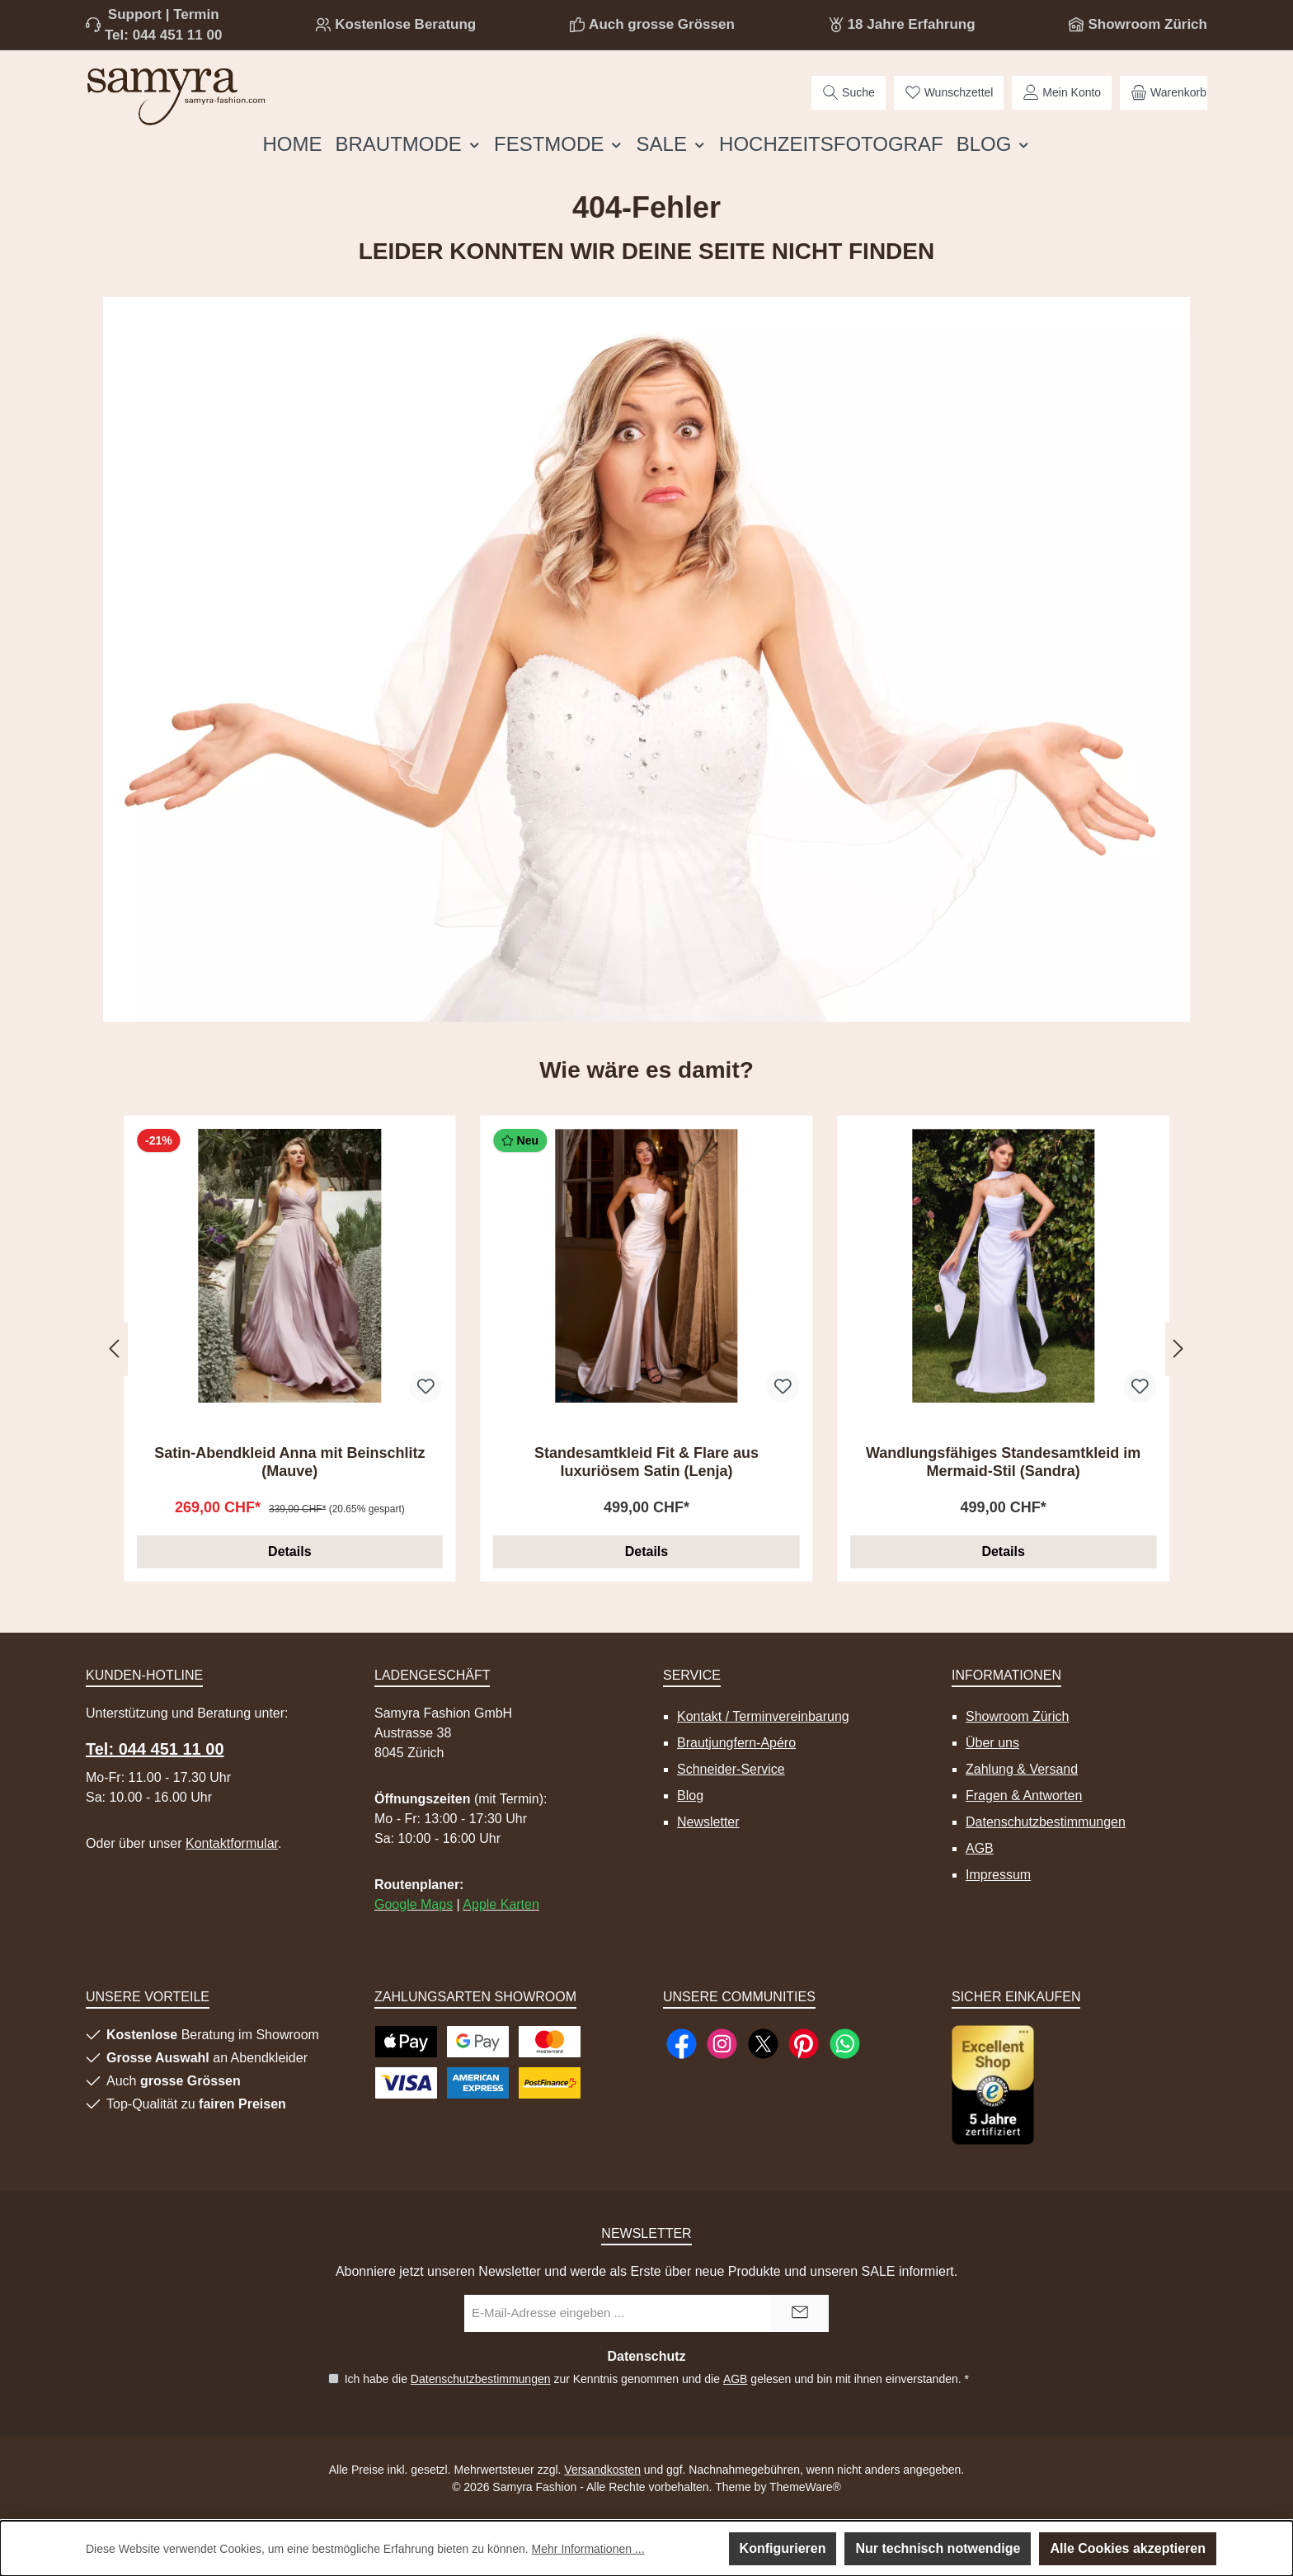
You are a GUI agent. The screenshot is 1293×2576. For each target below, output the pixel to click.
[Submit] (800, 2313)
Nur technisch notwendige (937, 2548)
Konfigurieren (783, 2548)
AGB (980, 1848)
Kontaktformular (232, 1843)
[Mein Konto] (1062, 93)
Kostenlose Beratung (405, 24)
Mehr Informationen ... (588, 2548)
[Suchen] (848, 93)
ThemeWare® (805, 2487)
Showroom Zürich (1147, 24)
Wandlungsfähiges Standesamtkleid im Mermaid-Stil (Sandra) (1003, 1462)
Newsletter (708, 1822)
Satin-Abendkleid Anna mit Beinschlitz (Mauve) (289, 1462)
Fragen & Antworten (1024, 1796)
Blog (690, 1796)
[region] (646, 1349)
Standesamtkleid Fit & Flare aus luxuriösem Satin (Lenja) (646, 1462)
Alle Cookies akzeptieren (1128, 2548)
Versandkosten (602, 2469)
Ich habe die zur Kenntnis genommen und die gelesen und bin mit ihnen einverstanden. (656, 2379)
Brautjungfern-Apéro (736, 1743)
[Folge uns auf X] (763, 2043)
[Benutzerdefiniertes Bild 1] (993, 2085)
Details (289, 1551)
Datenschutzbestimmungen (1046, 1822)
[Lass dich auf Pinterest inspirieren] (803, 2043)
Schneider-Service (731, 1769)
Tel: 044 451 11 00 (163, 35)
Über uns (992, 1743)
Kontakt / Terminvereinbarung (763, 1716)
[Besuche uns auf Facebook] (681, 2043)
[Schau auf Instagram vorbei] (722, 2043)
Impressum (998, 1875)
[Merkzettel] (949, 93)
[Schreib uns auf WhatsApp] (844, 2043)
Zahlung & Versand (1022, 1769)
